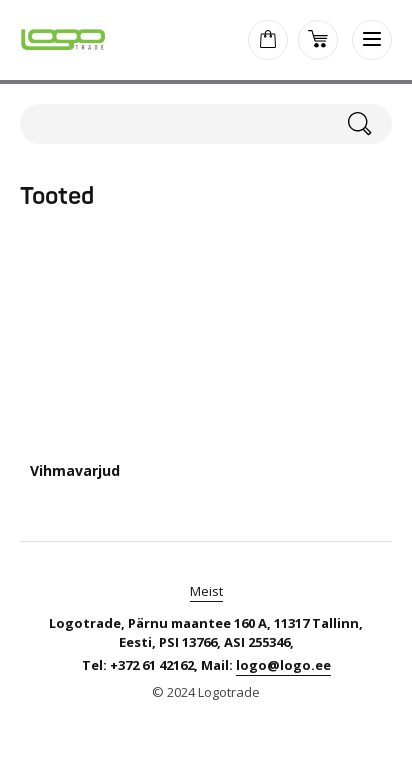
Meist (206, 591)
